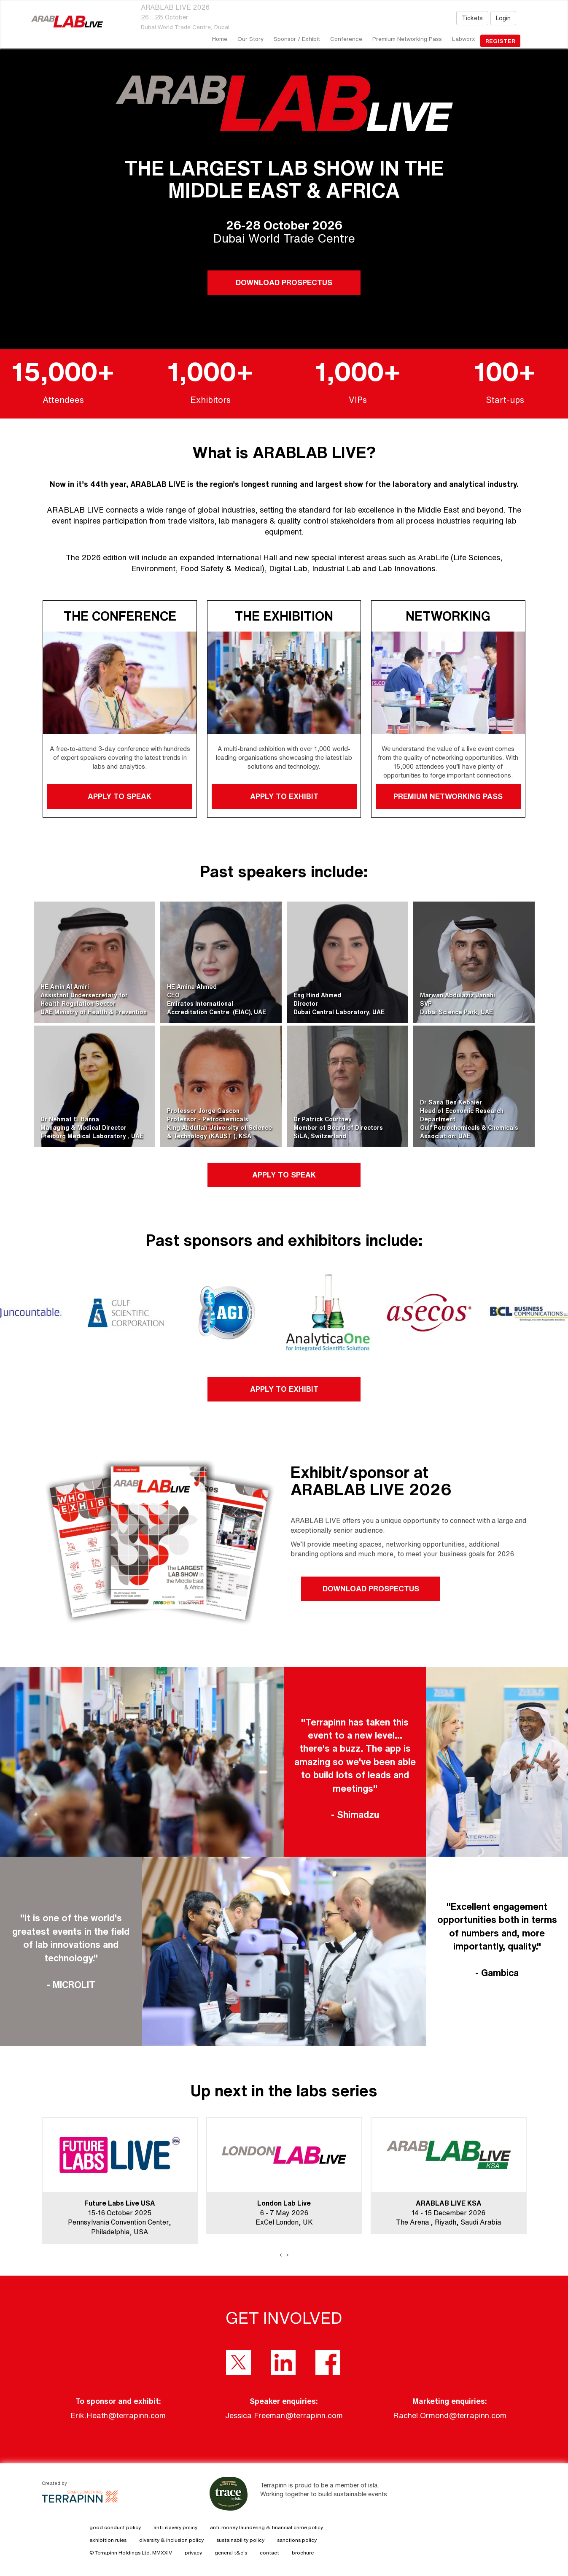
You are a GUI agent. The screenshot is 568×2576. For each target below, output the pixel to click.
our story (250, 39)
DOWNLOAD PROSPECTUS (284, 282)
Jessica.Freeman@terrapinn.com (284, 2415)
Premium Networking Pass (407, 39)
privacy (193, 2552)
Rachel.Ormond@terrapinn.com (449, 2415)
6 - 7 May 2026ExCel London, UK (284, 2213)
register (500, 41)
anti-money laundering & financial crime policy (266, 2527)
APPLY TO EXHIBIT (284, 796)
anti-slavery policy (175, 2527)
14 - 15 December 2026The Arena (440, 2213)
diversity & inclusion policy (171, 2540)
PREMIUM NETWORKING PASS (448, 796)
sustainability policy (240, 2540)
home (219, 39)
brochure (303, 2552)
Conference (346, 39)
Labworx (463, 39)
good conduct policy (115, 2527)
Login (503, 18)
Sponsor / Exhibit (297, 39)
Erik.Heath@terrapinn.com (118, 2415)
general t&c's (231, 2552)
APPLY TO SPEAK (120, 796)
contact (269, 2552)
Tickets (472, 18)
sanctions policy (297, 2540)
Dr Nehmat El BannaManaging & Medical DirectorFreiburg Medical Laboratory (84, 1127)
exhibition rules (108, 2540)
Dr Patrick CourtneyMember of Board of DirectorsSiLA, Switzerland (338, 1127)
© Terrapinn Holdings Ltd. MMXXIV (130, 2552)
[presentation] (281, 2254)
